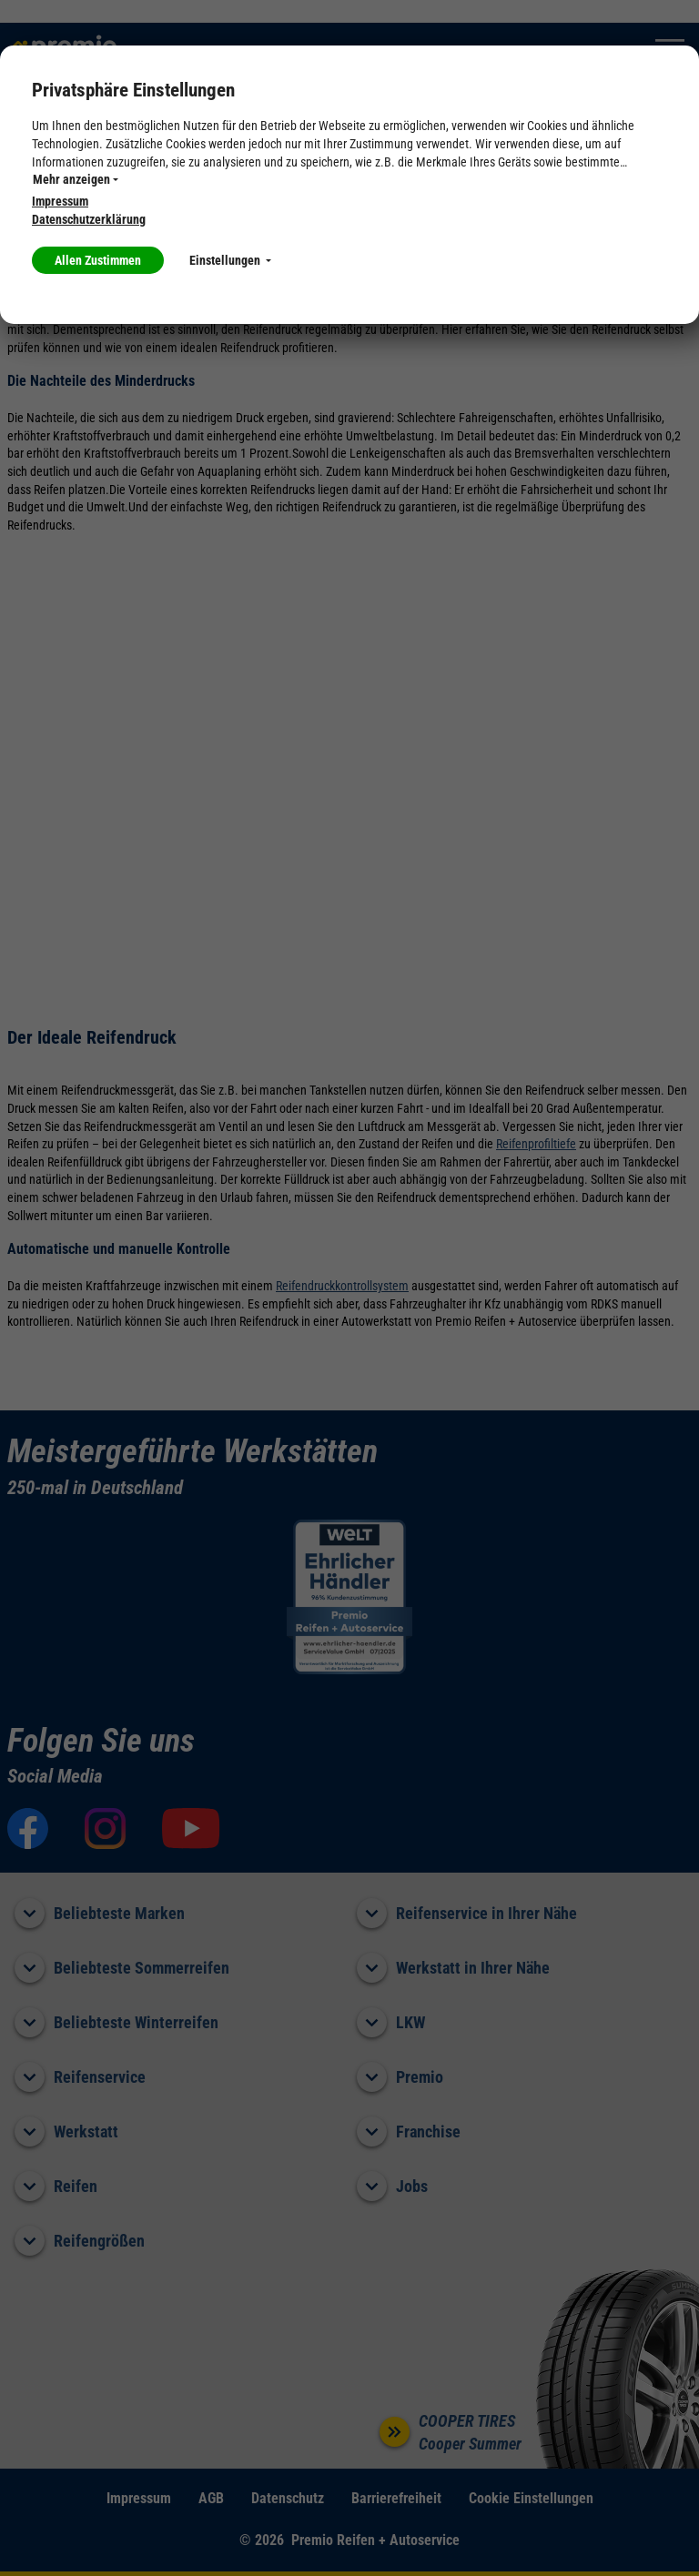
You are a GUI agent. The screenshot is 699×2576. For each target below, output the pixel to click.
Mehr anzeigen (75, 179)
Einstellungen (230, 260)
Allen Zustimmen (98, 260)
